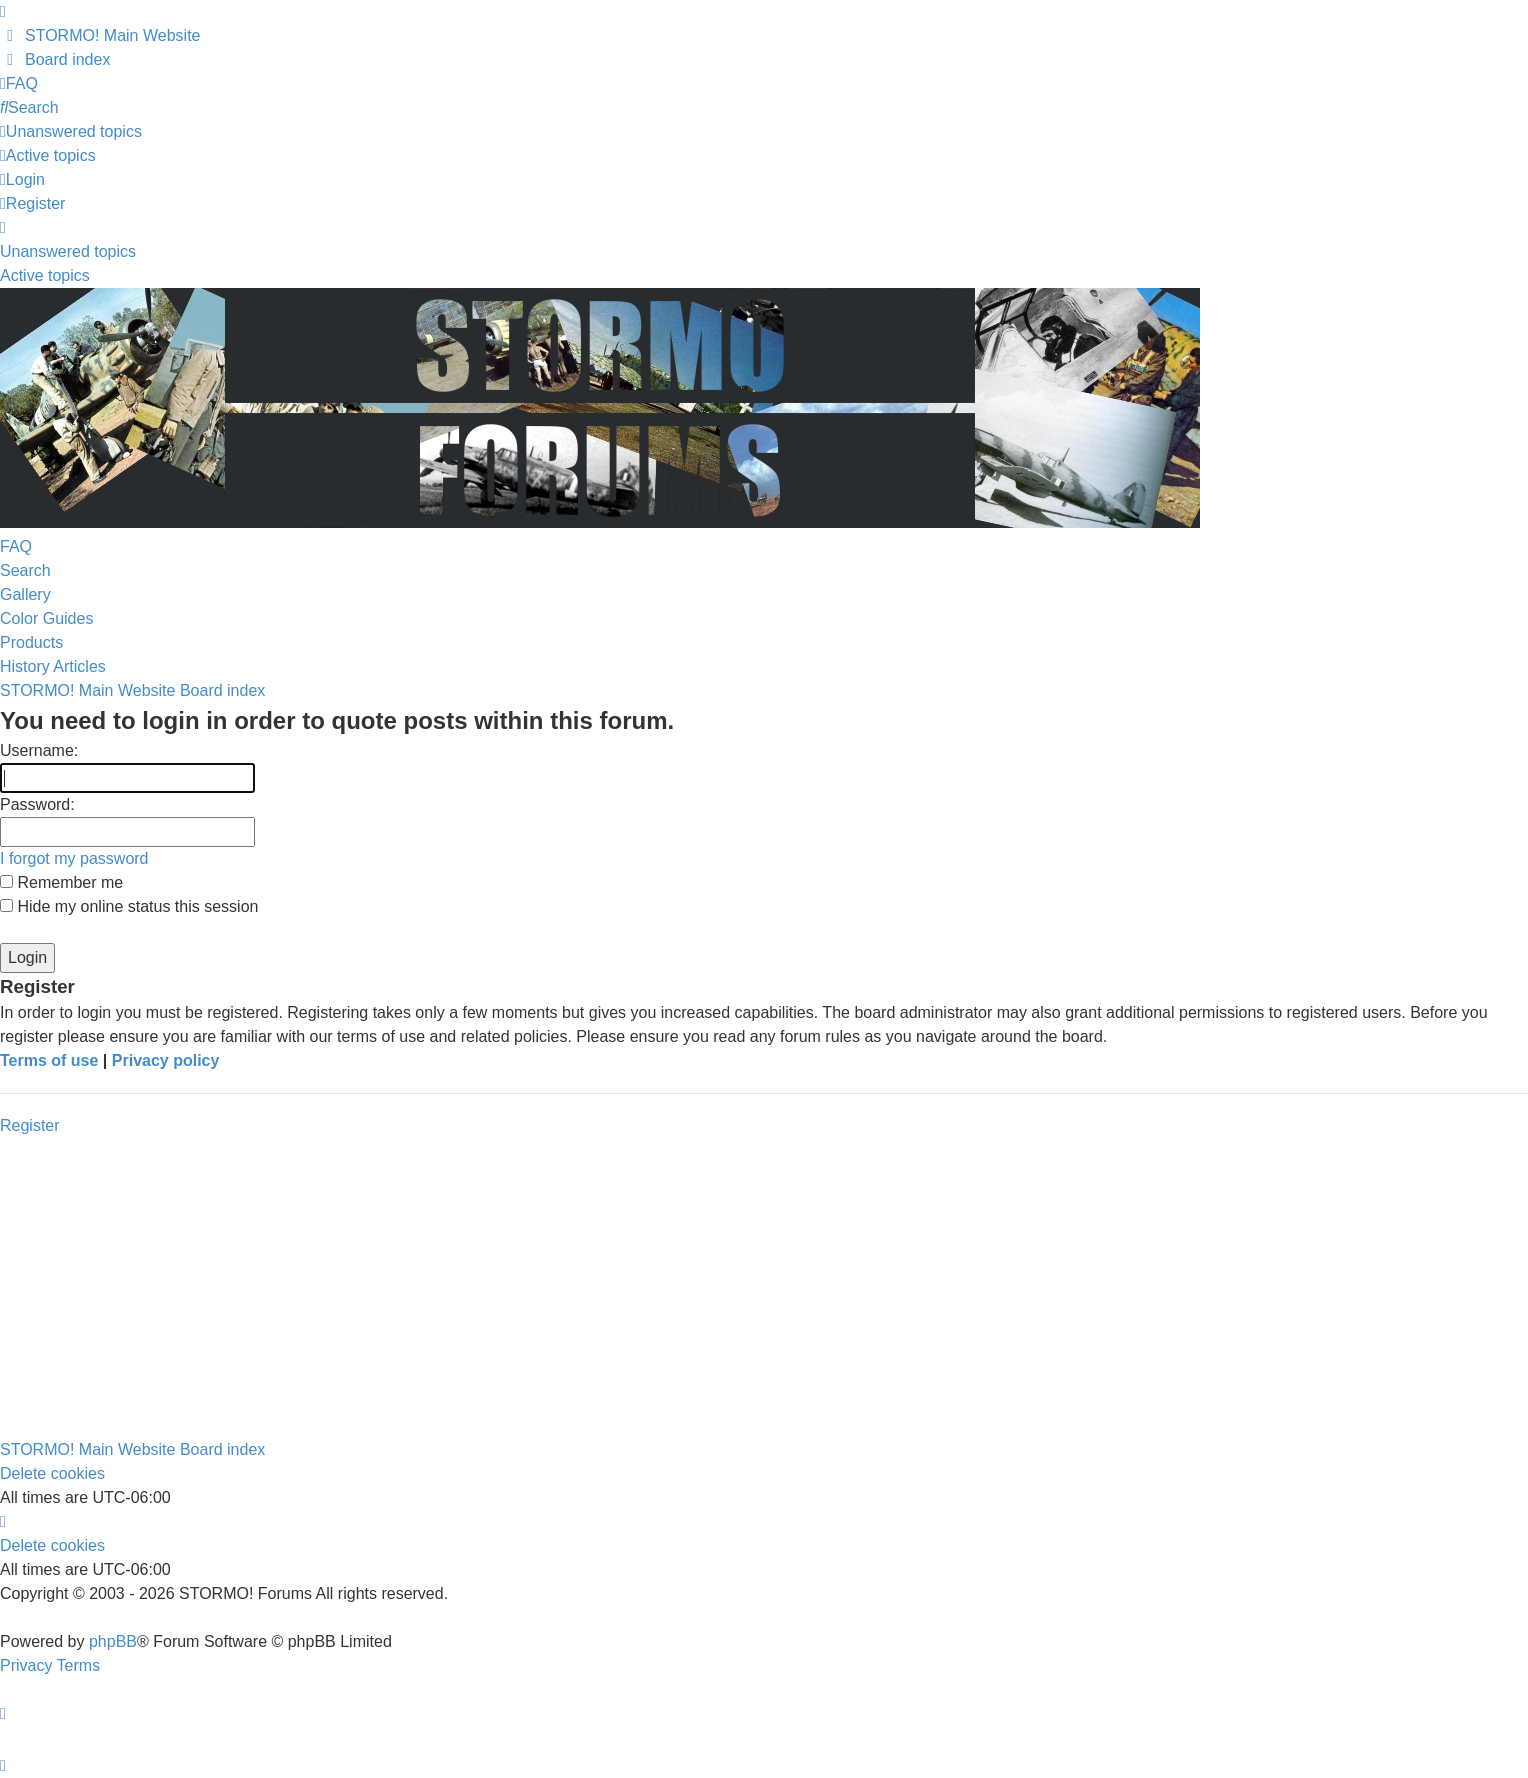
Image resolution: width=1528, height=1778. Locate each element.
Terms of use (49, 1060)
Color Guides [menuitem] (46, 618)
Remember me (61, 882)
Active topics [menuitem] (45, 275)
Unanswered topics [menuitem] (68, 251)
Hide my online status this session (129, 906)
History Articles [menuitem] (53, 666)
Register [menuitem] (32, 203)
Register (30, 1125)
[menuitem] (100, 35)
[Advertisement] (764, 1288)
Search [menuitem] (25, 570)
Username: (39, 750)
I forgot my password (74, 858)
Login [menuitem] (22, 179)
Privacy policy (166, 1060)
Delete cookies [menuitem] (52, 1473)
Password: (37, 804)
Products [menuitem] (31, 642)
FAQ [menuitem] (16, 546)
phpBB (113, 1641)
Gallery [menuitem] (25, 594)
